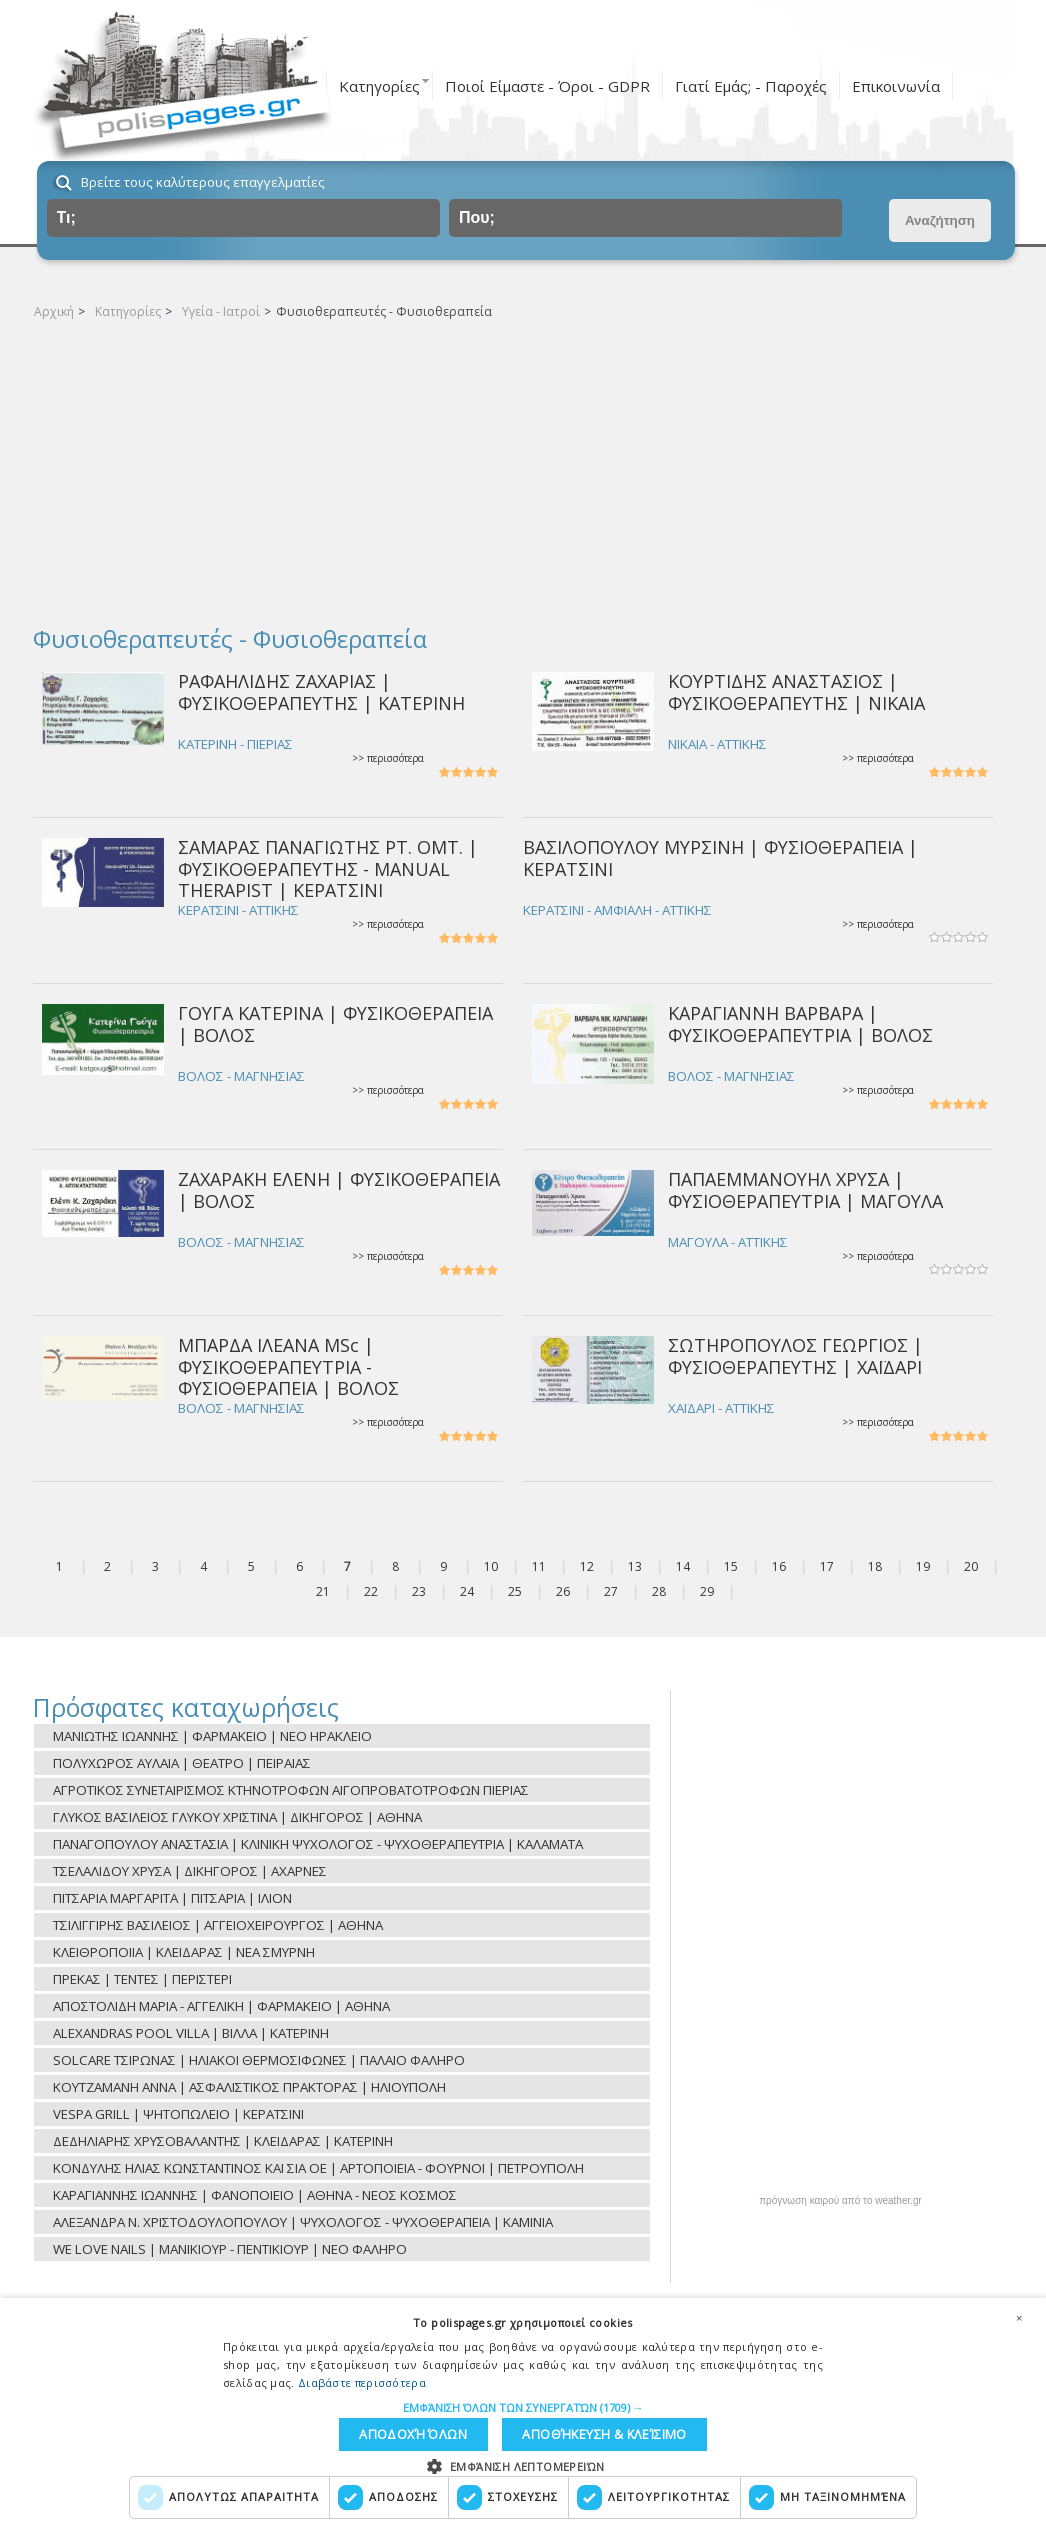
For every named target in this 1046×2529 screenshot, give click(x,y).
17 (827, 1566)
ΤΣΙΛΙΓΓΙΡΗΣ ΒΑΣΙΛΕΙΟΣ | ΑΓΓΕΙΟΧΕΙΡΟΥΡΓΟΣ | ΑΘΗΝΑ (218, 1925)
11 (539, 1566)
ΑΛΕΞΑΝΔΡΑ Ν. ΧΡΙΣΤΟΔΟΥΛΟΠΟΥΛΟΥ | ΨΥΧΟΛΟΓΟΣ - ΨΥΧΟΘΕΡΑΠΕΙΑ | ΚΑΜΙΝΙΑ (303, 2222)
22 (371, 1591)
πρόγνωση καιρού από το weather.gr (840, 2201)
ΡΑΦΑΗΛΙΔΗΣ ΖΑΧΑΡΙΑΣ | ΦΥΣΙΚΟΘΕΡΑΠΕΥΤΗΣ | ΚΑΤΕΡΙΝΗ (321, 691)
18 (875, 1566)
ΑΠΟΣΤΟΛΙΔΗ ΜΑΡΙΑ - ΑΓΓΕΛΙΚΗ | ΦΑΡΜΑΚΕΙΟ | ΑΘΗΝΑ (221, 2006)
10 (491, 1566)
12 (587, 1566)
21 (323, 1591)
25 (515, 1591)
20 (971, 1566)
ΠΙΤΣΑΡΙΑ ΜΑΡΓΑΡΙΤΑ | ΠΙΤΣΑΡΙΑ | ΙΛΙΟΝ (172, 1898)
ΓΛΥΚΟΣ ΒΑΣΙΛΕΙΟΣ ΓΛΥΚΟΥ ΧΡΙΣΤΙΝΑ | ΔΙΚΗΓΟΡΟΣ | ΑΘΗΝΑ (237, 1817)
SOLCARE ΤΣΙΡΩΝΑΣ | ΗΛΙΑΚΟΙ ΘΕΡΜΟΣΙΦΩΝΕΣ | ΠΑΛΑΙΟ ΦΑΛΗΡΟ (259, 2060)
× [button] (1019, 2311)
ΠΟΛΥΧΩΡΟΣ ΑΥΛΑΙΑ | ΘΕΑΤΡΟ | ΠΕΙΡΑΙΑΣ (182, 1763)
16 (779, 1566)
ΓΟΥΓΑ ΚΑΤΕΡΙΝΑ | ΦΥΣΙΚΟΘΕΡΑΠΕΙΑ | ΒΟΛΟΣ (335, 1023)
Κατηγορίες (379, 86)
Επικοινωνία (896, 86)
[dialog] (523, 2410)
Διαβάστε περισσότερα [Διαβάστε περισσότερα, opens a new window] (362, 2376)
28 (659, 1591)
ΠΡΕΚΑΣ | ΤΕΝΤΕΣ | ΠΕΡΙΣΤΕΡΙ (142, 1979)
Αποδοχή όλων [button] (625, 2431)
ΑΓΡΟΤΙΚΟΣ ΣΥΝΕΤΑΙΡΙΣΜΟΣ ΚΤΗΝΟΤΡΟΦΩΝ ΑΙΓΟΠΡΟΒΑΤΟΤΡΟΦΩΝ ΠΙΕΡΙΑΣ (291, 1790)
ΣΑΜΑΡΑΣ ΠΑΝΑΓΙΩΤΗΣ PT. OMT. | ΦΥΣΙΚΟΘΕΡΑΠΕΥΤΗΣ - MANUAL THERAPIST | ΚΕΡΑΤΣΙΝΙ (328, 868)
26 (563, 1591)
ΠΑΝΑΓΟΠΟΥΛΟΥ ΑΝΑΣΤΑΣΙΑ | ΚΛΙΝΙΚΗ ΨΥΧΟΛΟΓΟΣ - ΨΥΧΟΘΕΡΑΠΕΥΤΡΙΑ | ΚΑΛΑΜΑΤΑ (318, 1844)
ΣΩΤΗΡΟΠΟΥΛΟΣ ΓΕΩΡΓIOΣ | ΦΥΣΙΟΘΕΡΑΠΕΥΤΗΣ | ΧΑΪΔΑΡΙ (795, 1355)
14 (683, 1566)
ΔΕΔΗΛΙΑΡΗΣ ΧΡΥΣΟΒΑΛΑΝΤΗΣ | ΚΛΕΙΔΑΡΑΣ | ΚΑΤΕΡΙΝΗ (223, 2141)
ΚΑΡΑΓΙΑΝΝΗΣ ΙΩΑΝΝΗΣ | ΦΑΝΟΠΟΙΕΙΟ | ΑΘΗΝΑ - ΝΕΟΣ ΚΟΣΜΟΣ (255, 2195)
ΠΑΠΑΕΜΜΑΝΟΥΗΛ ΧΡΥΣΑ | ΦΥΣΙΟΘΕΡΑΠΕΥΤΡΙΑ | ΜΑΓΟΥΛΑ (805, 1189)
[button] (523, 2401)
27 (611, 1591)
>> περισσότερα (388, 758)
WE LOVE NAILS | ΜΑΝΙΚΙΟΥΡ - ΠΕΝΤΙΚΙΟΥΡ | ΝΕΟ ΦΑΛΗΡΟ (230, 2249)
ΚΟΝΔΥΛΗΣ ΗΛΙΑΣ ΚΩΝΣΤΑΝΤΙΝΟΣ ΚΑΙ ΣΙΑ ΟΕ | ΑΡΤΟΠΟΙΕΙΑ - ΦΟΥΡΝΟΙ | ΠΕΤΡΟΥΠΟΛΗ (318, 2168)
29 (707, 1591)
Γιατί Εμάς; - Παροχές (751, 86)
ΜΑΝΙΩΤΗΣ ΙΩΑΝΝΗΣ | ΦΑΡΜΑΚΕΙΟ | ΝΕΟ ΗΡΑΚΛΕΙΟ (212, 1736)
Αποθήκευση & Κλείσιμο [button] (441, 2431)
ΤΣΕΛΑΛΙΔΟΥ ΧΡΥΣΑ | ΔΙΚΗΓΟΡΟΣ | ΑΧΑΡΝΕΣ (190, 1871)
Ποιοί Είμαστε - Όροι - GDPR (547, 86)
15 (731, 1566)
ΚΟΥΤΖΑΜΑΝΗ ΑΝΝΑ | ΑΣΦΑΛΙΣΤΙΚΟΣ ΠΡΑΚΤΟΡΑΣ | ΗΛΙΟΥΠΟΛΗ (249, 2087)
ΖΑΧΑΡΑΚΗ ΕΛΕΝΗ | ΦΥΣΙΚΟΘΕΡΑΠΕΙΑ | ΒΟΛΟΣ (339, 1189)
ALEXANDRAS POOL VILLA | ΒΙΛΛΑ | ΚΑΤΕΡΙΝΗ (191, 2033)
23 (419, 1591)
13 (635, 1566)
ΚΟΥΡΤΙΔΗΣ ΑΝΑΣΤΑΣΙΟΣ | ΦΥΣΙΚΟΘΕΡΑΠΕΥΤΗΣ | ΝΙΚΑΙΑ (796, 691)
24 (467, 1591)
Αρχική (54, 311)
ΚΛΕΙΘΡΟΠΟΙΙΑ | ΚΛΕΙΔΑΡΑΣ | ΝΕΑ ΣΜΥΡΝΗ (184, 1952)
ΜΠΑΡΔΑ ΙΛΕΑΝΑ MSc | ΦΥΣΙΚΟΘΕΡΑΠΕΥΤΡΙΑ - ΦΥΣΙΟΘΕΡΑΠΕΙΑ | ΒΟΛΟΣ (288, 1366)
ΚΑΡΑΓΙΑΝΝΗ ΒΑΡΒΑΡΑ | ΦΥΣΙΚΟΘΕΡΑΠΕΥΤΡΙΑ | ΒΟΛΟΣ (800, 1023)
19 (923, 1566)
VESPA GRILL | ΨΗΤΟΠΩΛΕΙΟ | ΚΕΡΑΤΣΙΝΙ (178, 2114)
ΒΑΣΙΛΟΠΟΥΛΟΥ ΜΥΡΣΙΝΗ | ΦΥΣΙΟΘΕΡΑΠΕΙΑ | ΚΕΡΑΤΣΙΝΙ (720, 857)
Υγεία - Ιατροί (221, 311)
